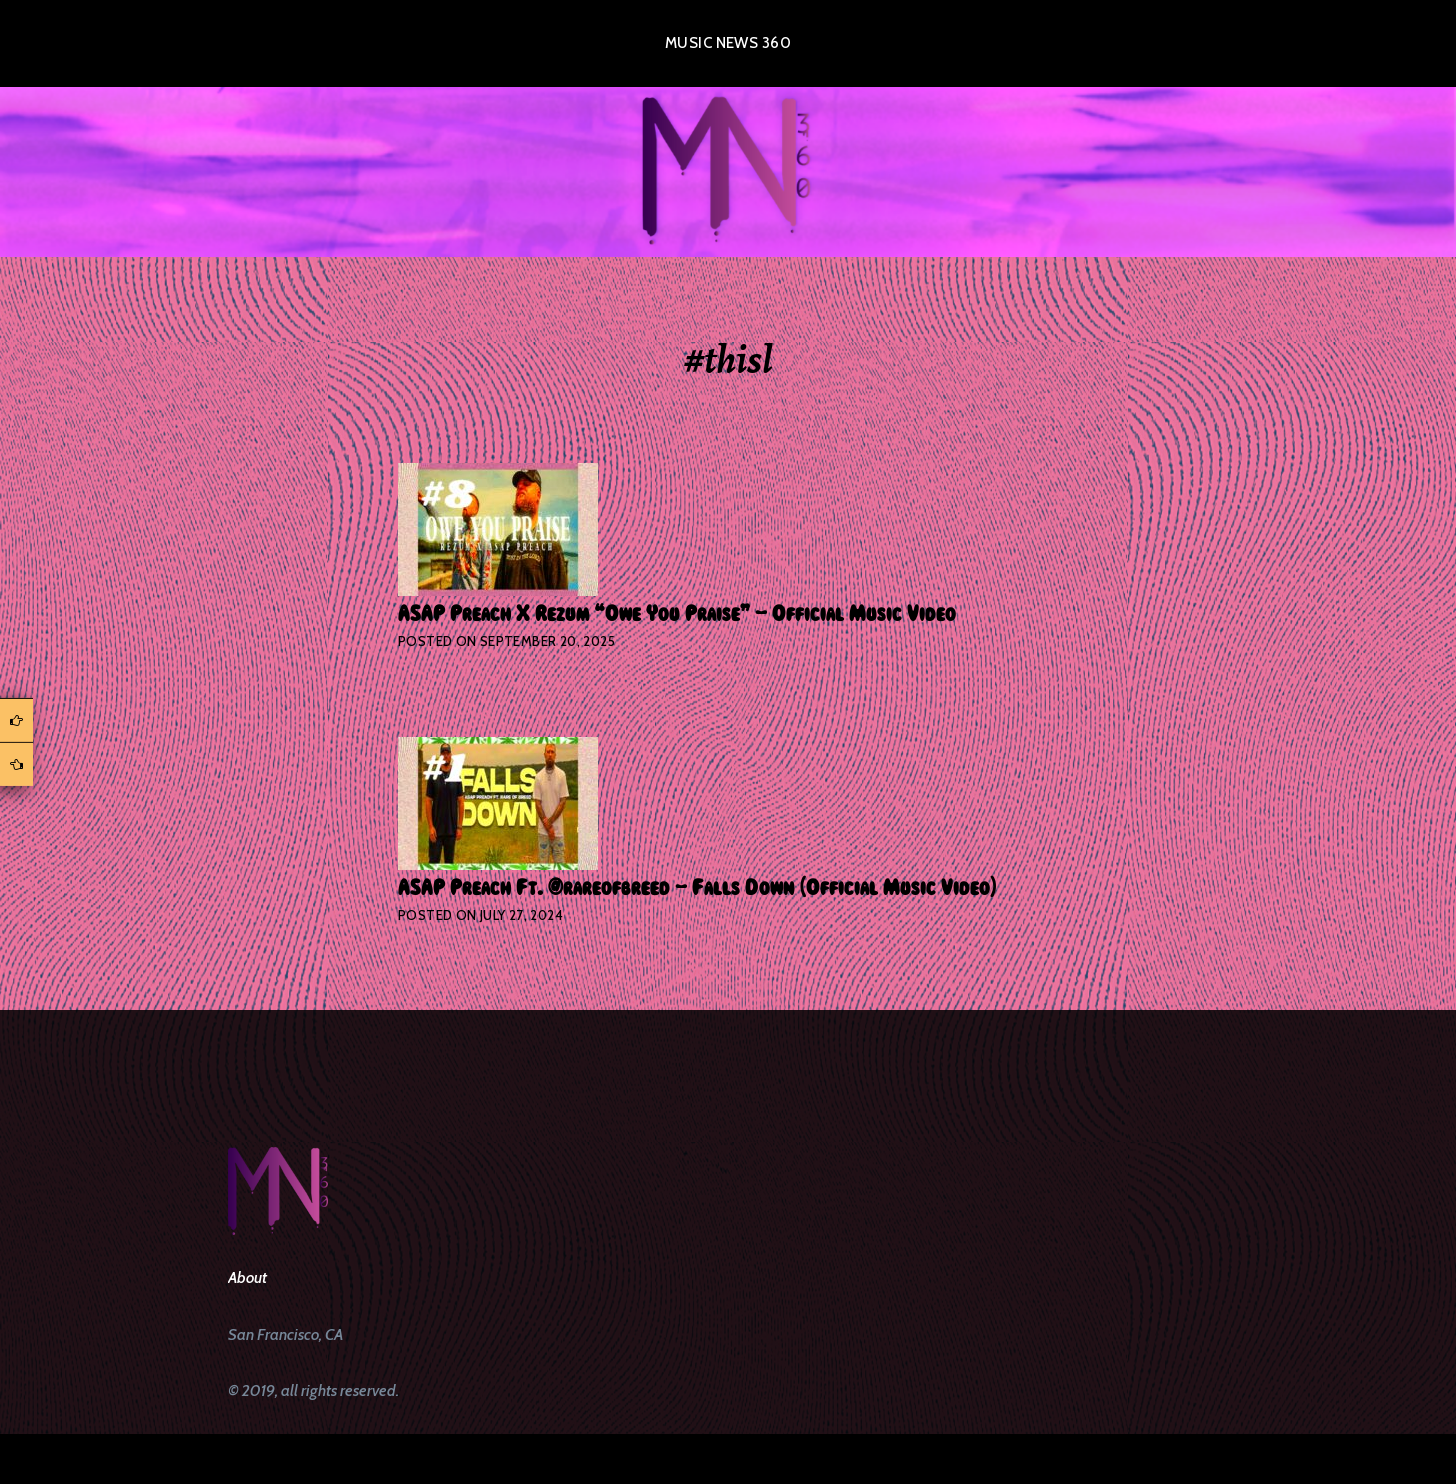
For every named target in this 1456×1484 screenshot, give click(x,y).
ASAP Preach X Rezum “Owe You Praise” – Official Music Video (677, 614)
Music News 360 (728, 43)
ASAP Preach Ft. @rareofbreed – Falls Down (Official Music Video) (697, 888)
